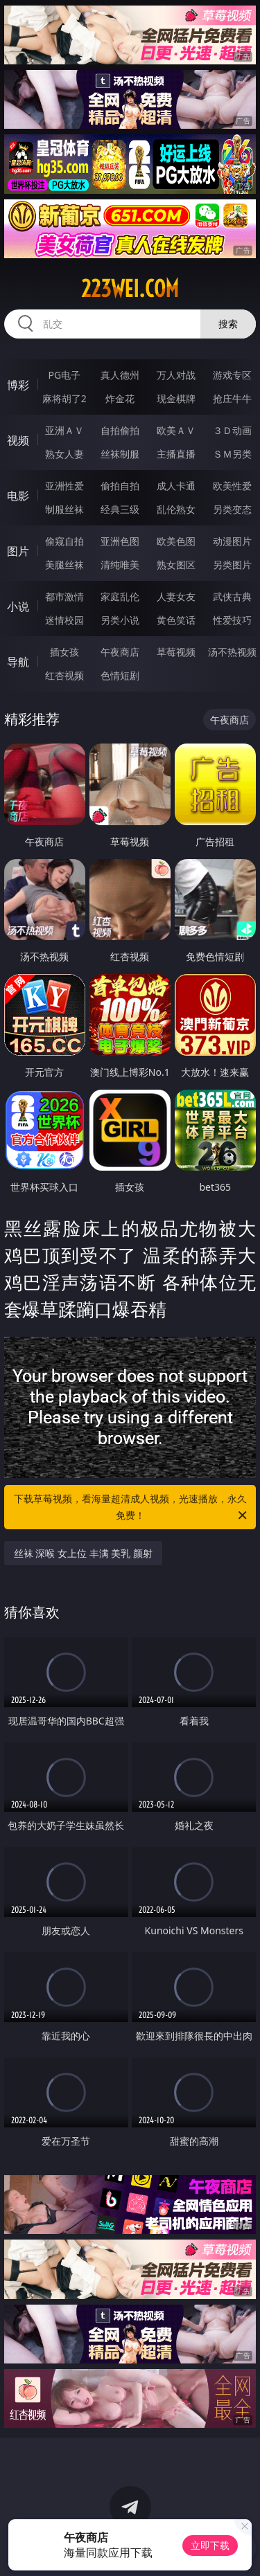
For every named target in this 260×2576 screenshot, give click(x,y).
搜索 (228, 323)
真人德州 (120, 374)
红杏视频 (64, 675)
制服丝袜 (64, 509)
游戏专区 (232, 374)
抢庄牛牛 (232, 398)
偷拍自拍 (120, 485)
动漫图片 (232, 541)
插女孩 (64, 651)
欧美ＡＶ (176, 430)
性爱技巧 (232, 620)
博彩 (18, 385)
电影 (18, 495)
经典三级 (120, 509)
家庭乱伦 (120, 596)
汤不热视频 (232, 651)
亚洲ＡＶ (64, 430)
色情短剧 (120, 675)
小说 (18, 606)
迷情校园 (64, 620)
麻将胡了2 (64, 398)
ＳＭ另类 (232, 453)
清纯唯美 (120, 564)
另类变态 (232, 509)
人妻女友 (176, 596)
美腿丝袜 (64, 564)
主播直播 (176, 453)
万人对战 (176, 374)
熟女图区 (176, 564)
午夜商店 (120, 651)
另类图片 (232, 564)
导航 (18, 661)
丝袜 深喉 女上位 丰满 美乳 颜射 (83, 1553)
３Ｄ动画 (232, 430)
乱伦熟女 (176, 509)
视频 (18, 440)
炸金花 (120, 398)
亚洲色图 (120, 541)
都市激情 (64, 596)
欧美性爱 (232, 485)
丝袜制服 (120, 453)
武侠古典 (232, 596)
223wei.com (130, 289)
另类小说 (120, 620)
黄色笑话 (176, 620)
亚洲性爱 (64, 485)
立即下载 (210, 2545)
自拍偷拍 (120, 430)
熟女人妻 (64, 453)
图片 (18, 551)
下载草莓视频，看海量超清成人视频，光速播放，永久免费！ (132, 1508)
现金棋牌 (176, 398)
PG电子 (64, 374)
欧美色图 (176, 541)
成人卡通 (176, 485)
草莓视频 (176, 651)
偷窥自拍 (64, 541)
